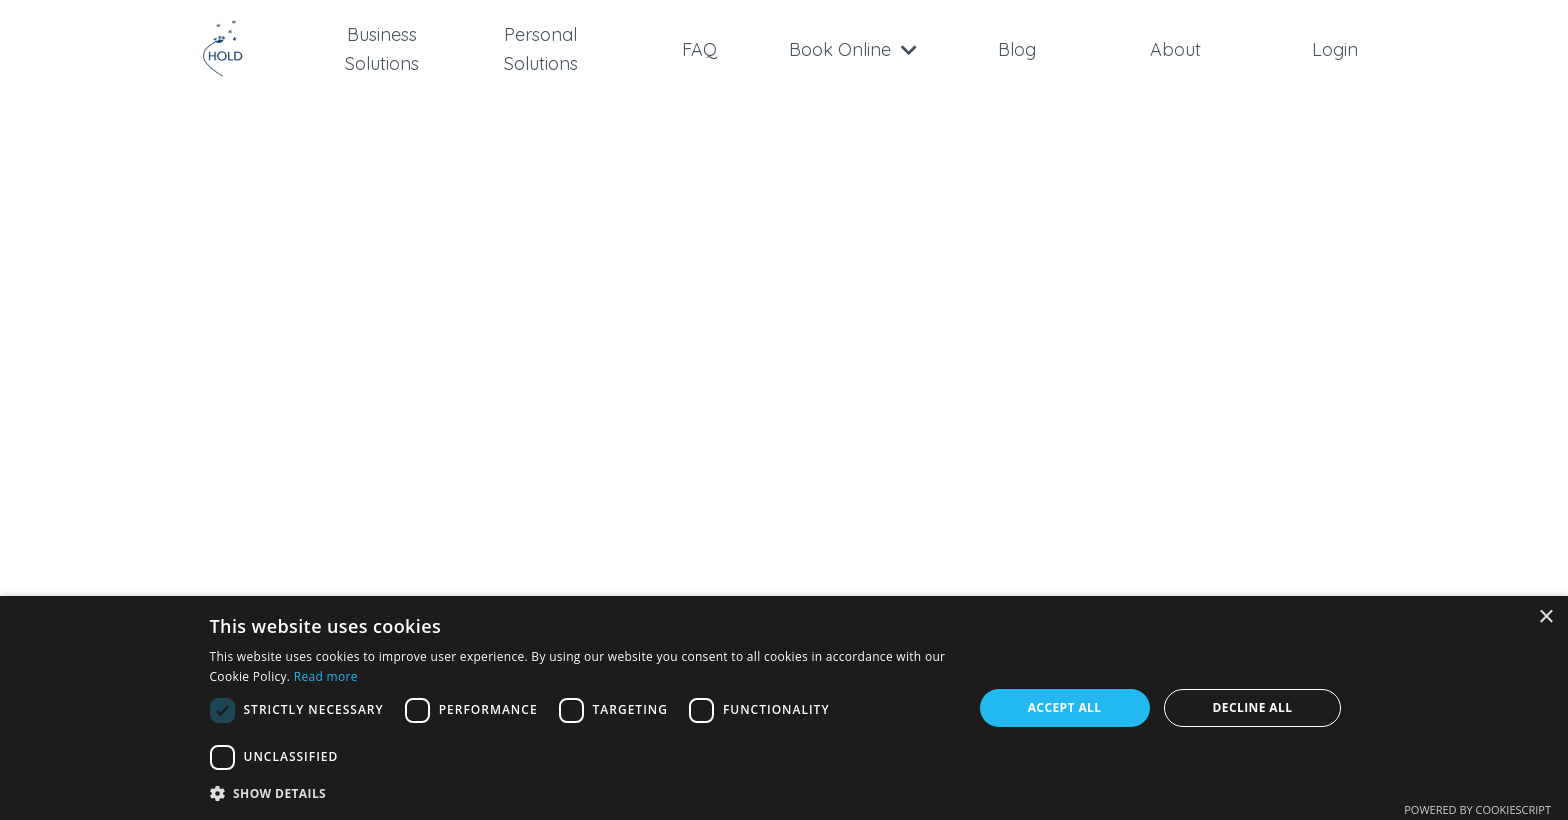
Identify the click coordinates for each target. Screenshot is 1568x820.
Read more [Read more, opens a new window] (326, 676)
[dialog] (784, 708)
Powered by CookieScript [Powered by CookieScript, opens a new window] (1477, 809)
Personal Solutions (541, 49)
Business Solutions (382, 49)
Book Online (853, 49)
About (1175, 49)
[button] (580, 793)
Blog (1017, 49)
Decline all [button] (1253, 707)
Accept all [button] (1065, 707)
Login (1335, 49)
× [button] (1545, 617)
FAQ (699, 49)
